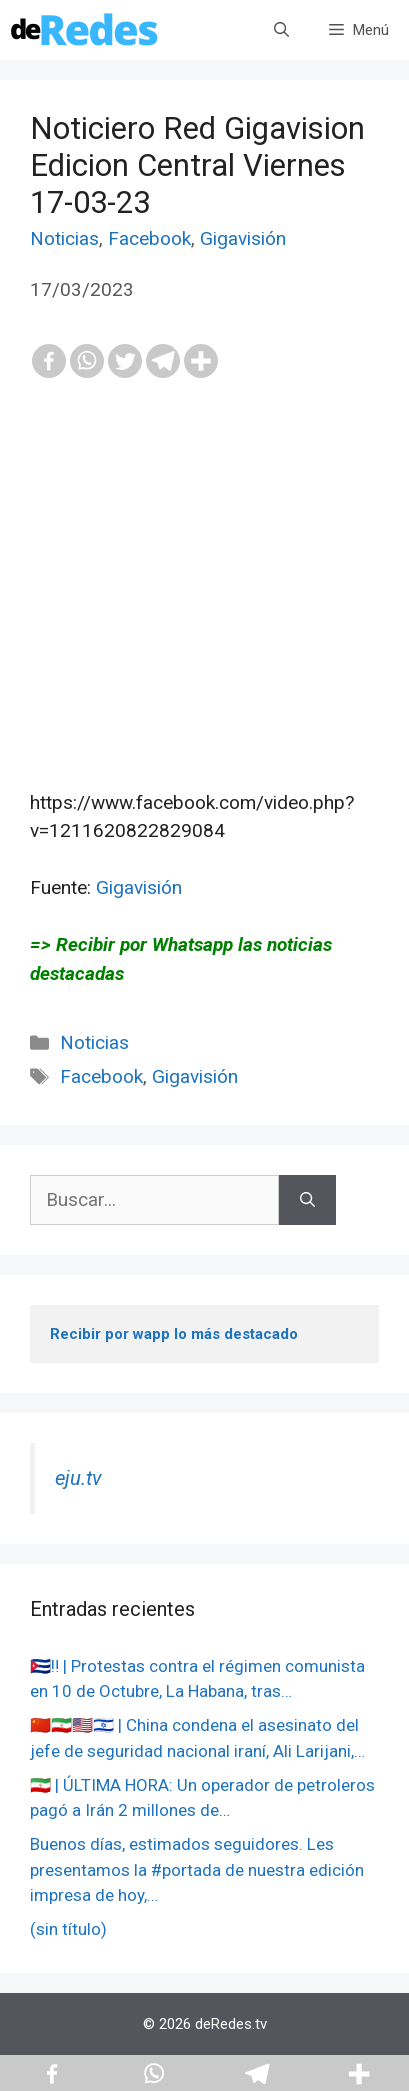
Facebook (149, 238)
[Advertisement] (204, 627)
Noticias (64, 238)
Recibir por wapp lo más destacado (174, 1334)
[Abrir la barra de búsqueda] (281, 30)
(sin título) (68, 1929)
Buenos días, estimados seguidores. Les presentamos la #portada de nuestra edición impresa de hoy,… (197, 1869)
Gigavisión (243, 238)
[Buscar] (307, 1200)
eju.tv (78, 1478)
